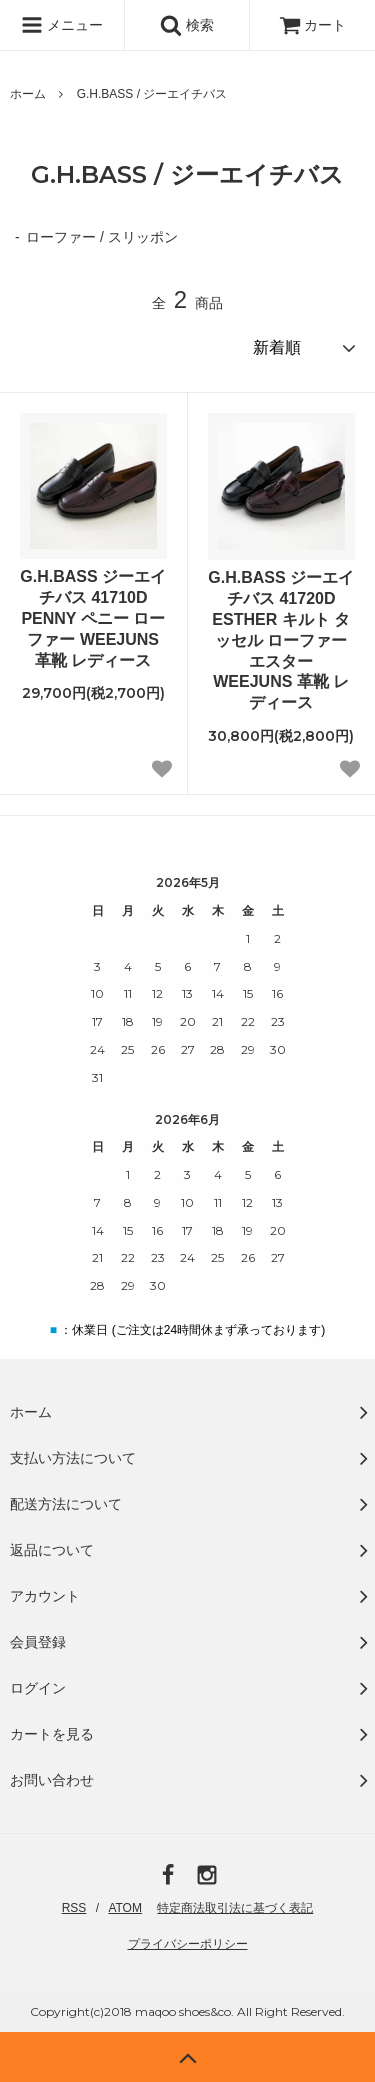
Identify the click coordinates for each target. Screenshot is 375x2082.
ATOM (125, 1908)
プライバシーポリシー (188, 1944)
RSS (74, 1908)
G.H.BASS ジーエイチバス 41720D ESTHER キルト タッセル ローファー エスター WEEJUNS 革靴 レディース (281, 640)
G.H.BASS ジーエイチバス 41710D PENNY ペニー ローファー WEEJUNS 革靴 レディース (93, 618)
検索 (187, 25)
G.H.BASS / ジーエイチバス (152, 94)
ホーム (28, 94)
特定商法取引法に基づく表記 (235, 1908)
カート (313, 25)
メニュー (62, 25)
